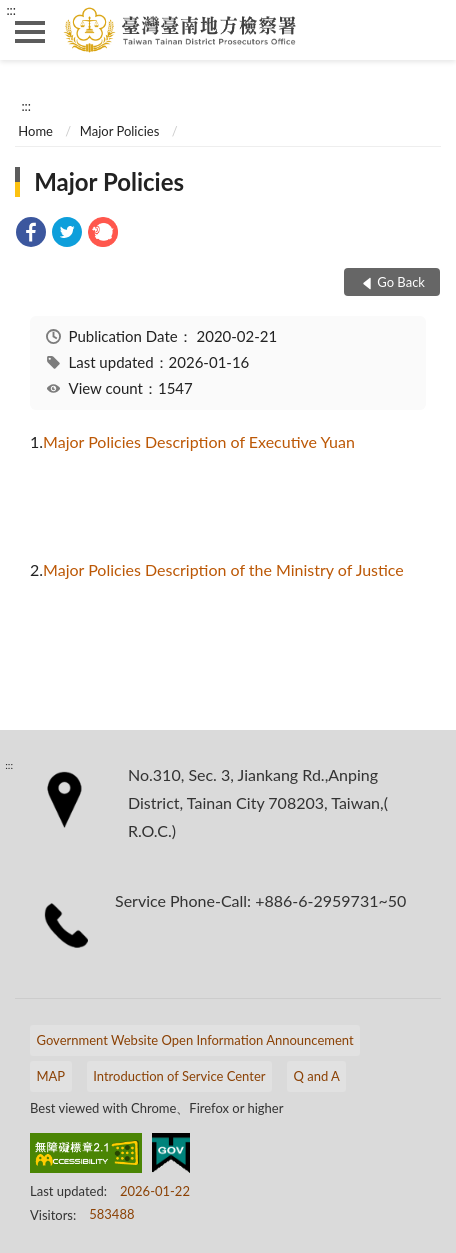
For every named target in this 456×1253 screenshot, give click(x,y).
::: (11, 10)
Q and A (316, 1076)
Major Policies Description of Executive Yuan (199, 441)
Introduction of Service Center (179, 1076)
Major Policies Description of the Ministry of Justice (223, 569)
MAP (51, 1076)
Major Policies (119, 131)
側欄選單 (30, 32)
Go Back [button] (401, 282)
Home (35, 131)
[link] (31, 234)
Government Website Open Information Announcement (195, 1040)
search (426, 30)
